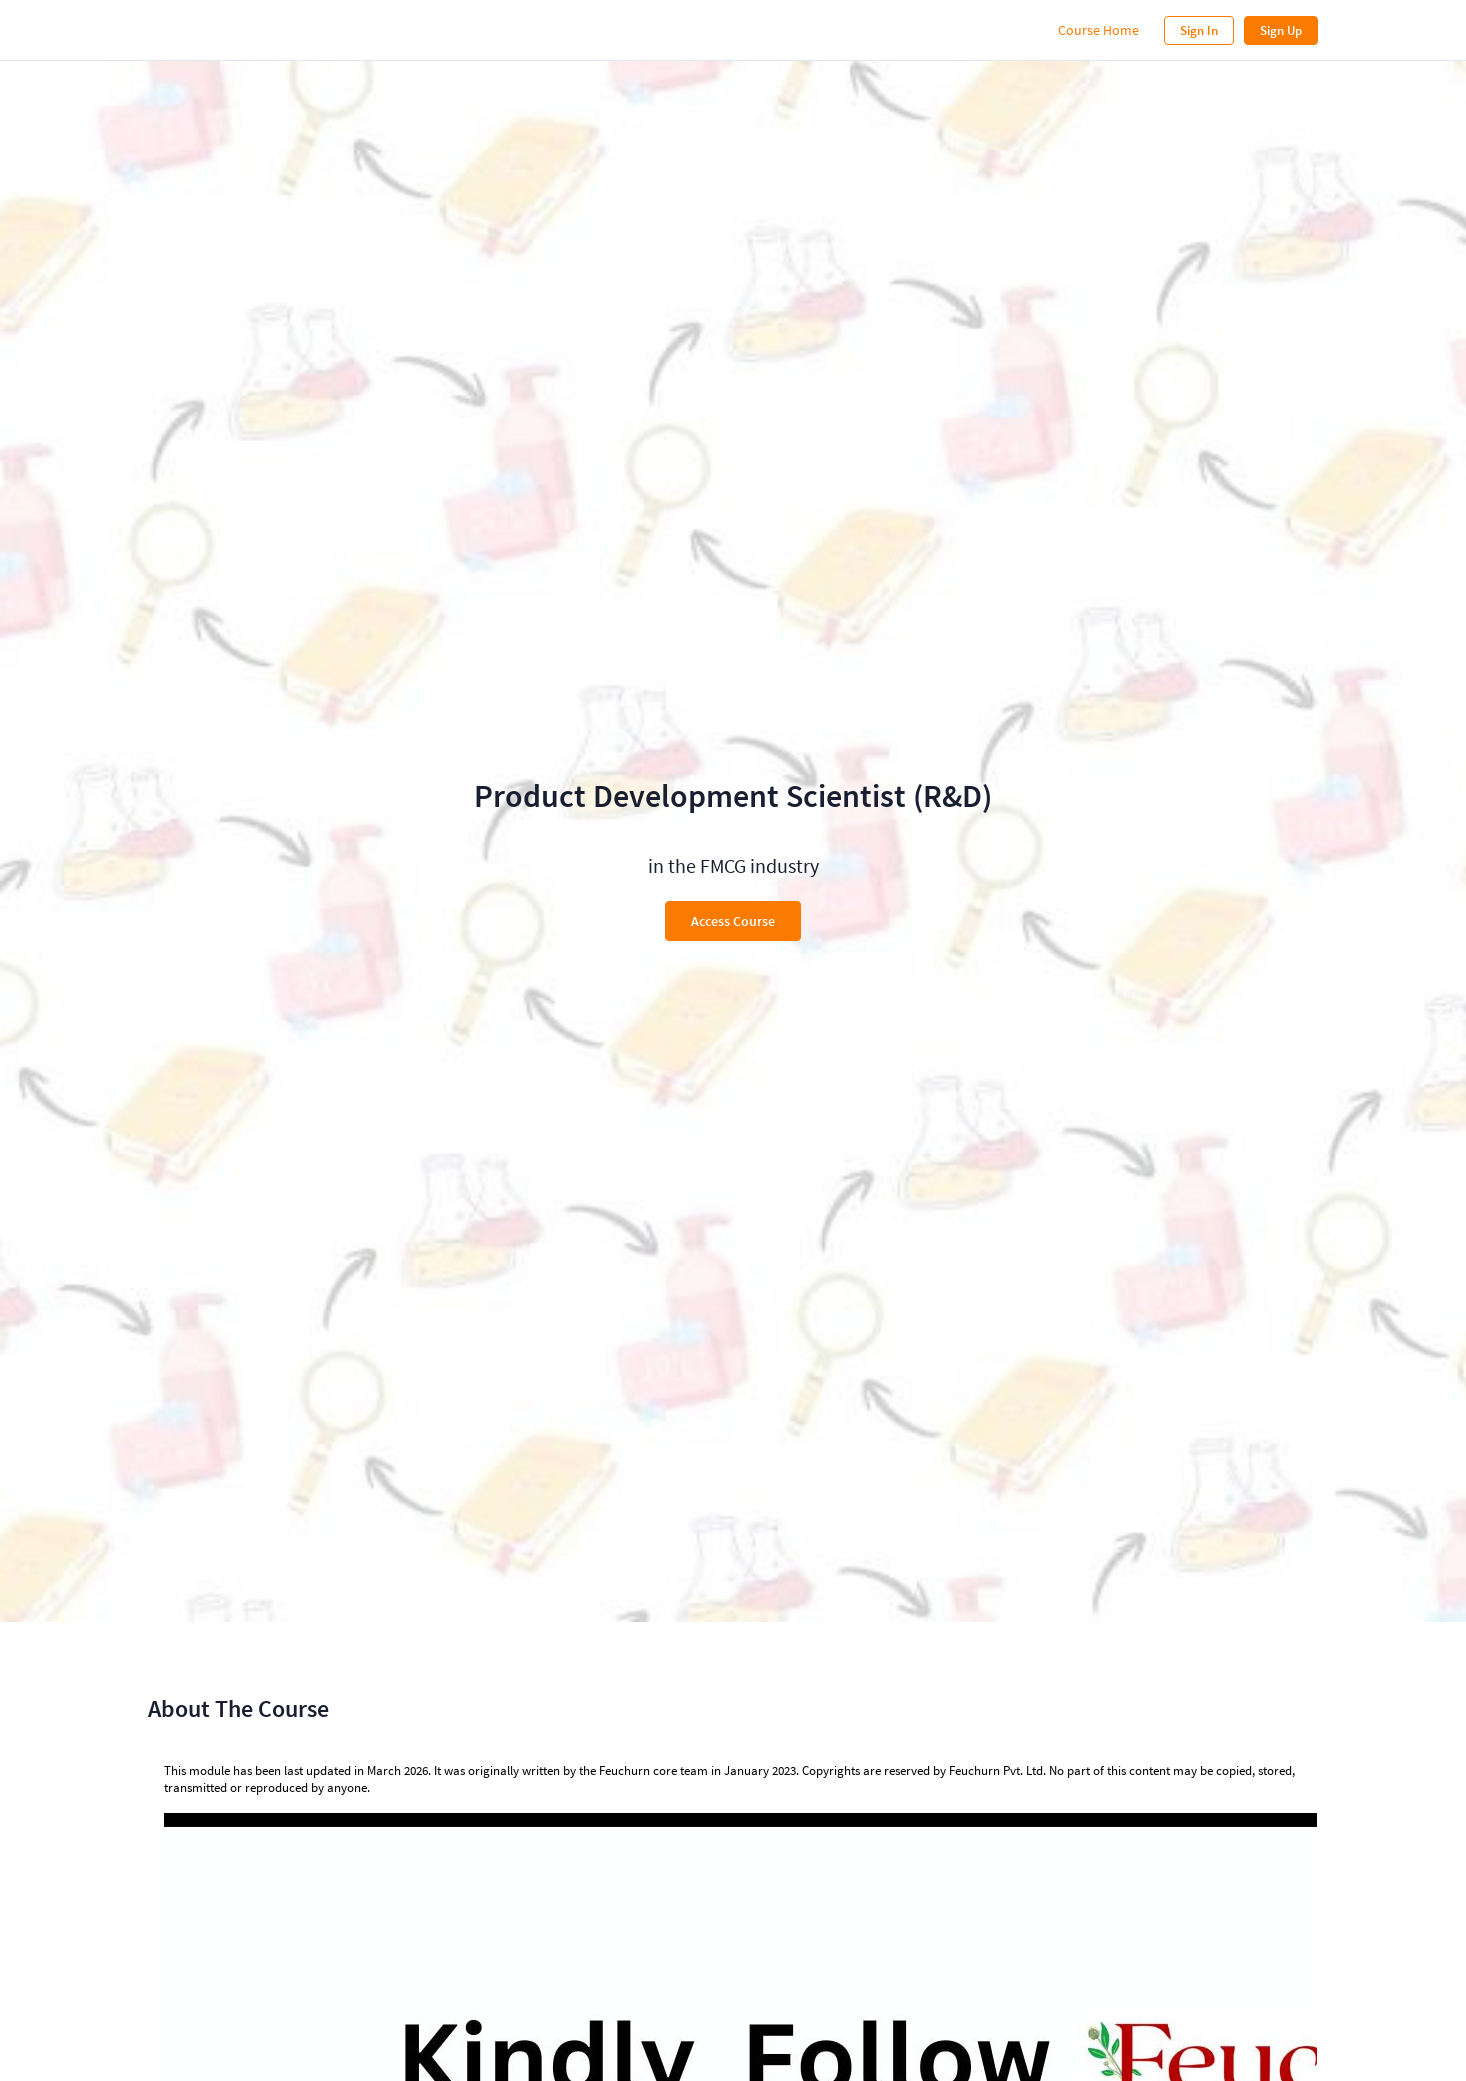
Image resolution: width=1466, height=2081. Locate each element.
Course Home (1098, 30)
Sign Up (1281, 30)
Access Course (733, 921)
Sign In (1199, 30)
